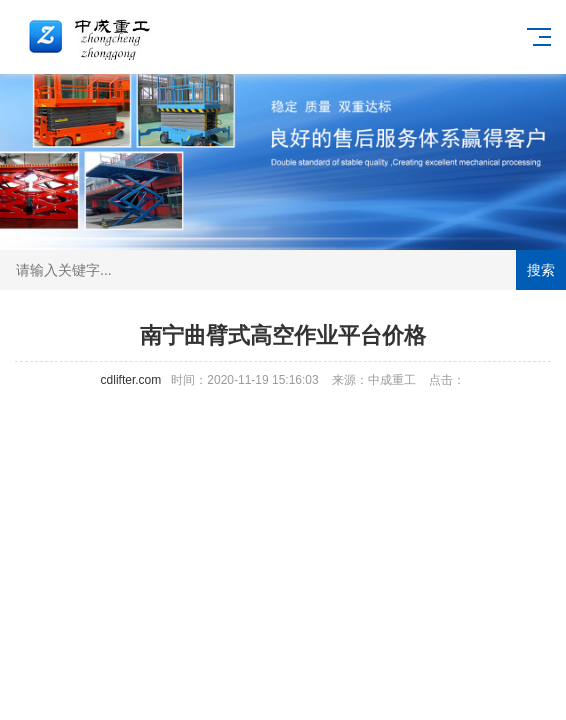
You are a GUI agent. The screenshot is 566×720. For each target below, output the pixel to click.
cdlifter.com (131, 380)
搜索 (541, 270)
